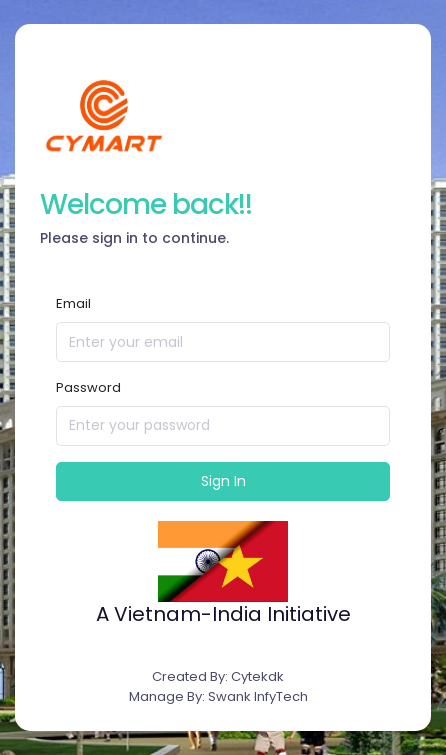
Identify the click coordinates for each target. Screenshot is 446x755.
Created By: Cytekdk (218, 676)
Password (88, 387)
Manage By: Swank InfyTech (218, 696)
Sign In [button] (223, 481)
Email (73, 303)
